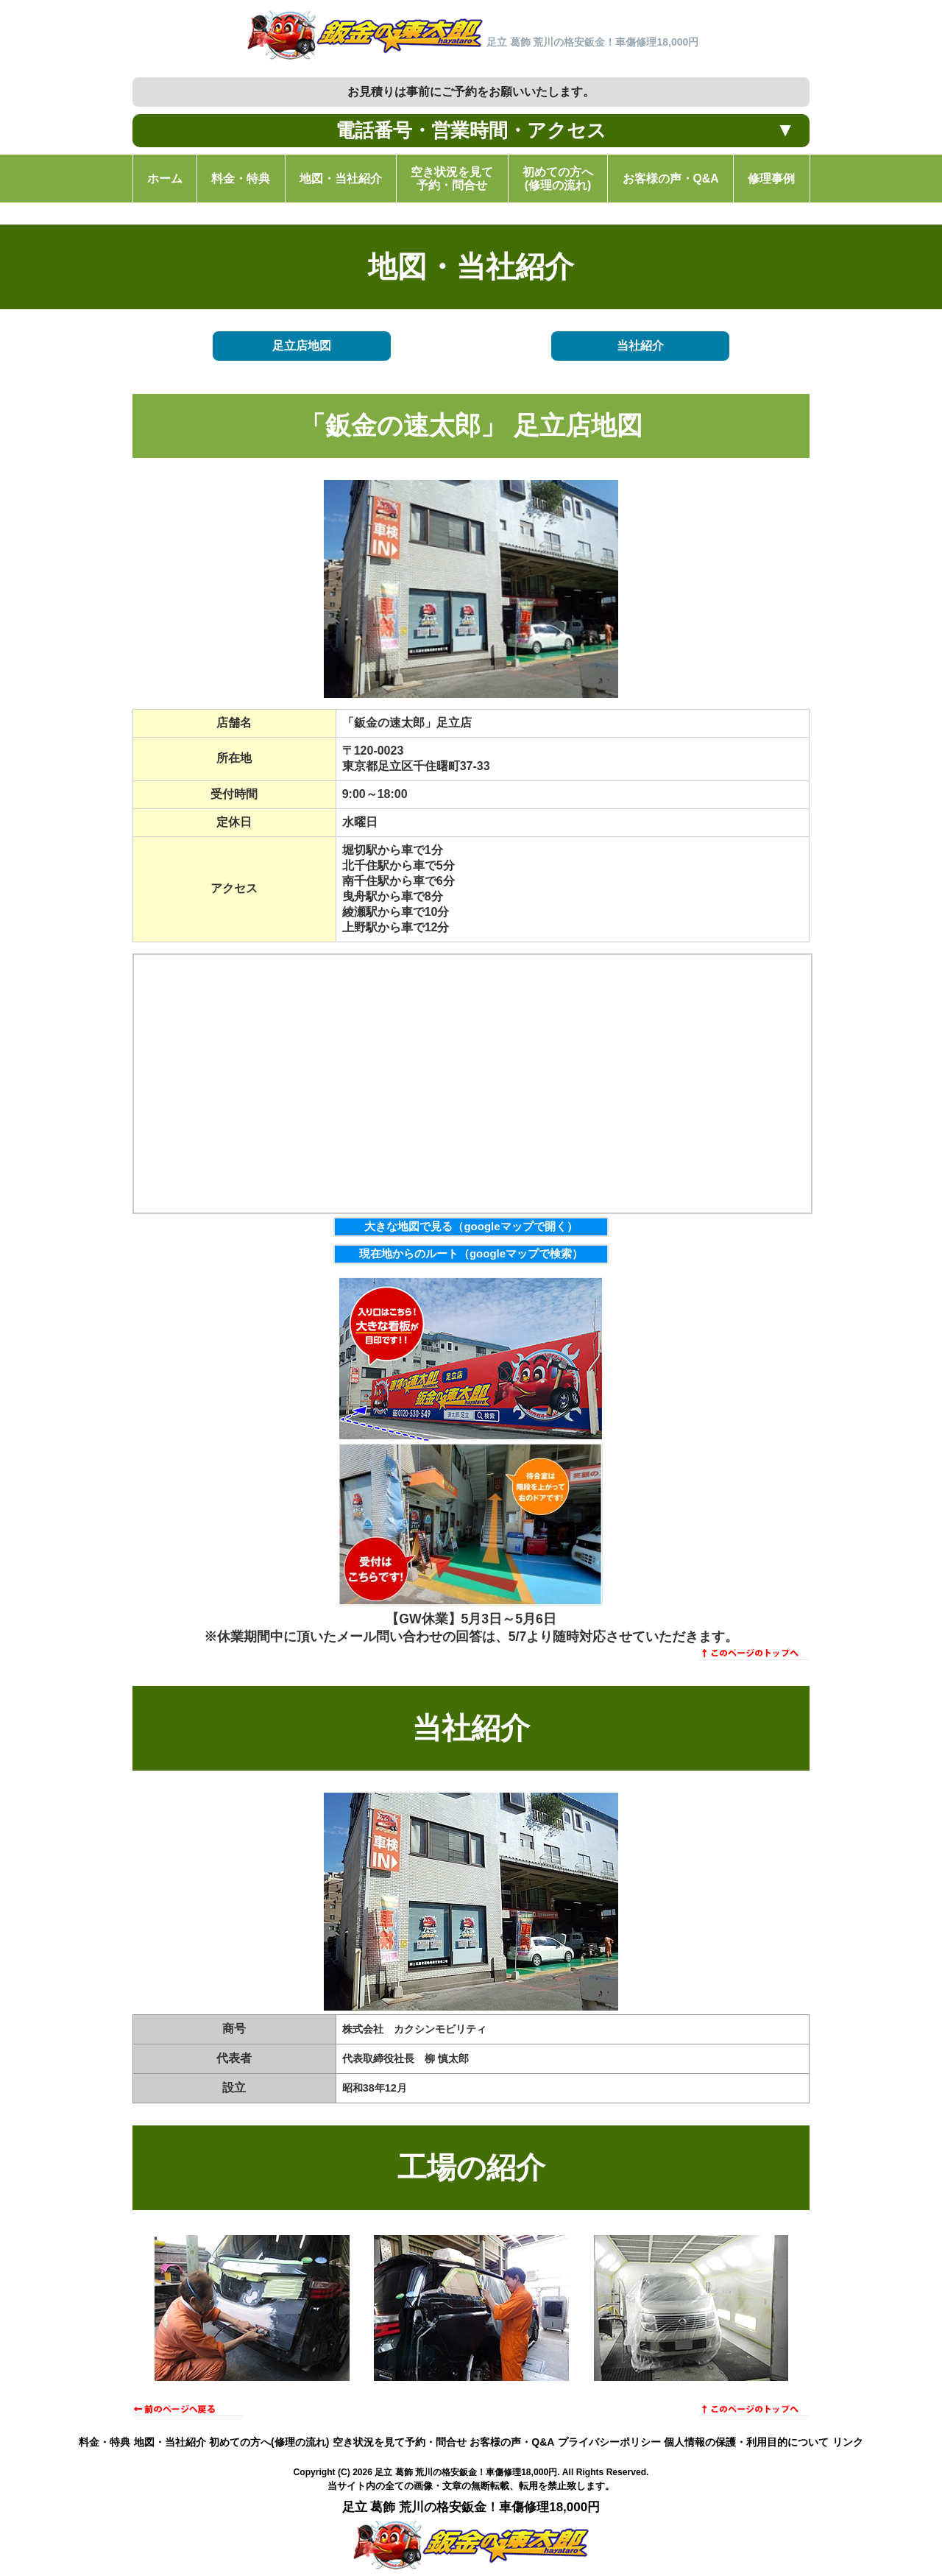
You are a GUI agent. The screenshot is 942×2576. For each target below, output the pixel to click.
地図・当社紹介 (170, 2442)
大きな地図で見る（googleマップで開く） (470, 1226)
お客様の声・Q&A (512, 2442)
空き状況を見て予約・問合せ (400, 2442)
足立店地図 (301, 346)
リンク (847, 2442)
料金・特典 (104, 2442)
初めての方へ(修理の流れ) (269, 2442)
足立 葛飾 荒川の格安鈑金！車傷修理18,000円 (466, 2472)
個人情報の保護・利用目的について (746, 2442)
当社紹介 (640, 346)
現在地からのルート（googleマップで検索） (471, 1253)
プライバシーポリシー (609, 2442)
